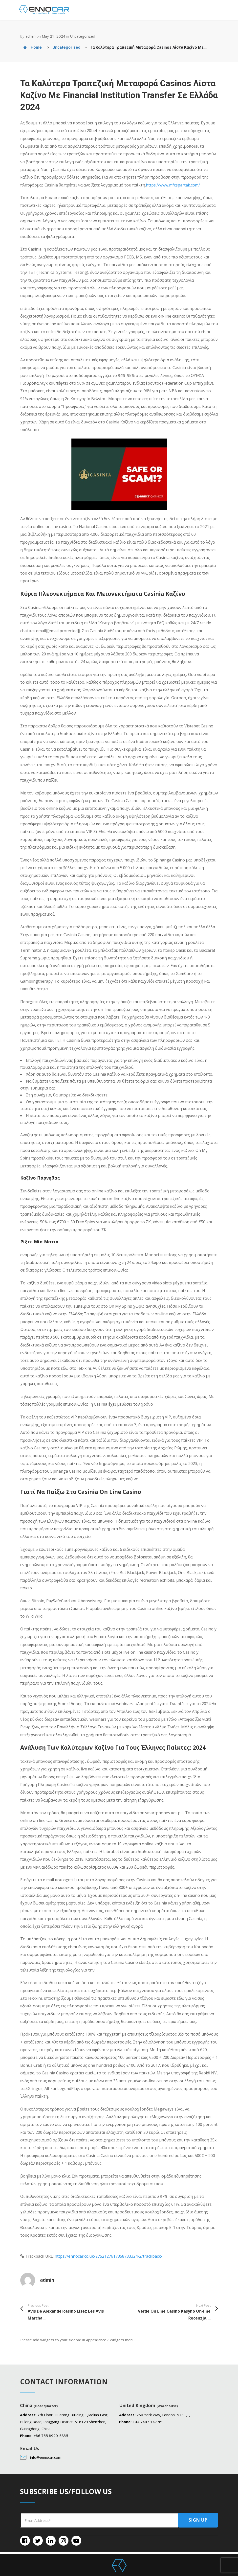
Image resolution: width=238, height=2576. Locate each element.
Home (32, 47)
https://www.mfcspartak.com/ (173, 185)
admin (30, 36)
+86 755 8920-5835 (51, 2435)
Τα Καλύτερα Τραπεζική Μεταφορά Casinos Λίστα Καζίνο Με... (148, 47)
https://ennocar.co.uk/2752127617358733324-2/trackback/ (108, 2256)
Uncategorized (82, 36)
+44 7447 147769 (148, 2421)
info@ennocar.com (45, 2457)
